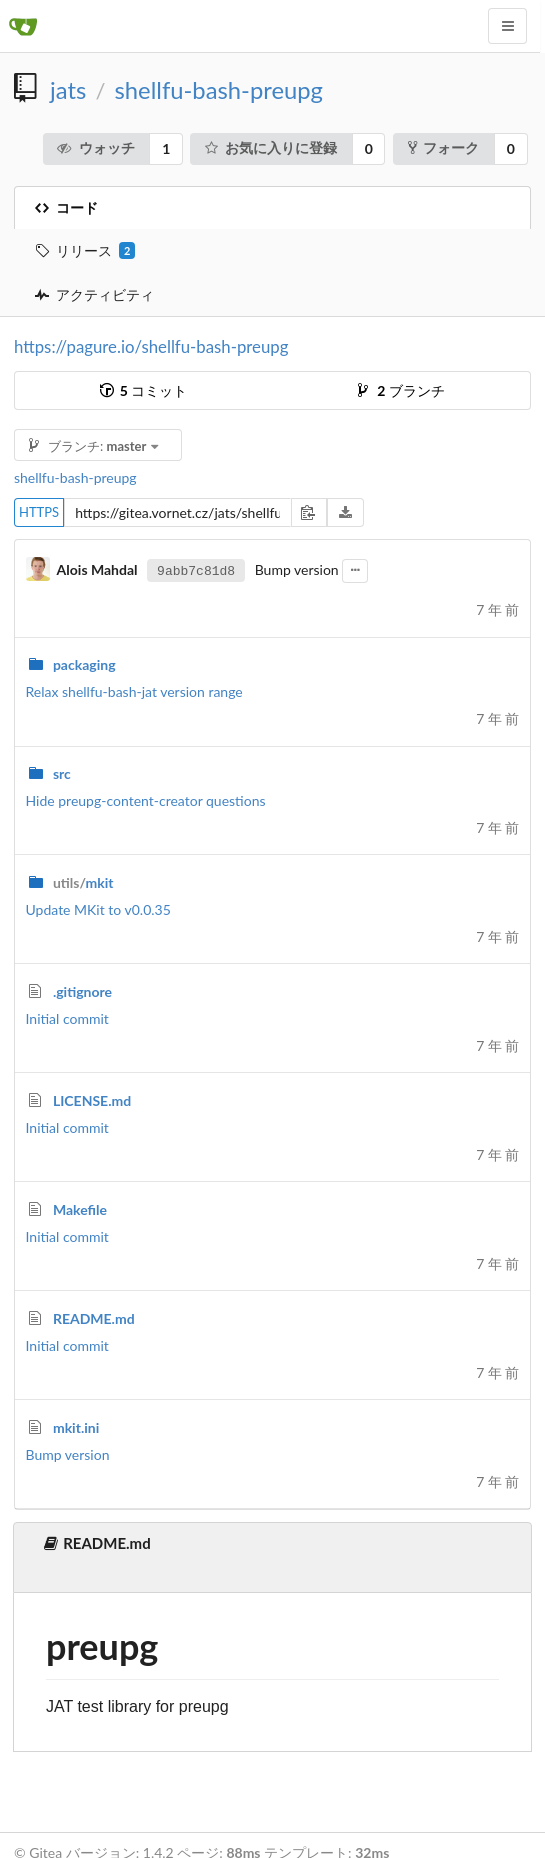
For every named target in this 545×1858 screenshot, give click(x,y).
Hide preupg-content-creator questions (146, 800)
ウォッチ (95, 147)
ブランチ (401, 390)
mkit (83, 882)
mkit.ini (76, 1427)
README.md (94, 1318)
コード (66, 207)
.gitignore (82, 991)
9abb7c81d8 (196, 570)
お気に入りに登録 (270, 147)
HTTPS (39, 512)
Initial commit (67, 1018)
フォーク (443, 147)
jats (68, 90)
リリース (85, 251)
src (62, 773)
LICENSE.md (92, 1100)
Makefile (80, 1209)
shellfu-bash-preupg (219, 90)
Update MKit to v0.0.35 (98, 909)
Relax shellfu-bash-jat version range (134, 691)
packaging (84, 664)
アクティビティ (94, 294)
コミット (143, 390)
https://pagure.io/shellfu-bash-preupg (151, 346)
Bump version (68, 1454)
